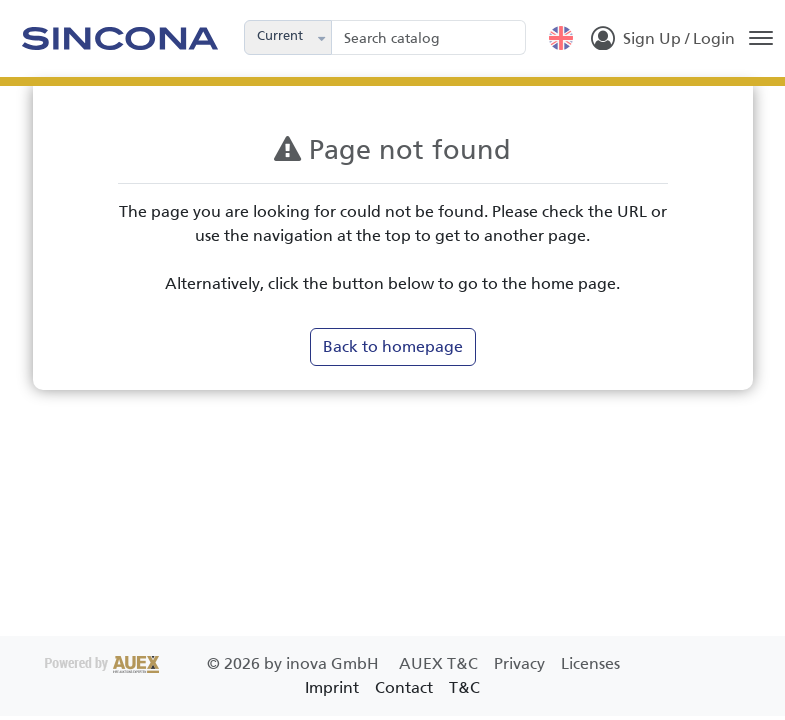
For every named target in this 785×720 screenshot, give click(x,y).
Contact (404, 687)
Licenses (590, 663)
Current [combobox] (280, 36)
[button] (323, 37)
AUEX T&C (440, 663)
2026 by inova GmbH (214, 663)
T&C (464, 687)
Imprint (332, 687)
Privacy (521, 663)
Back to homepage (393, 346)
